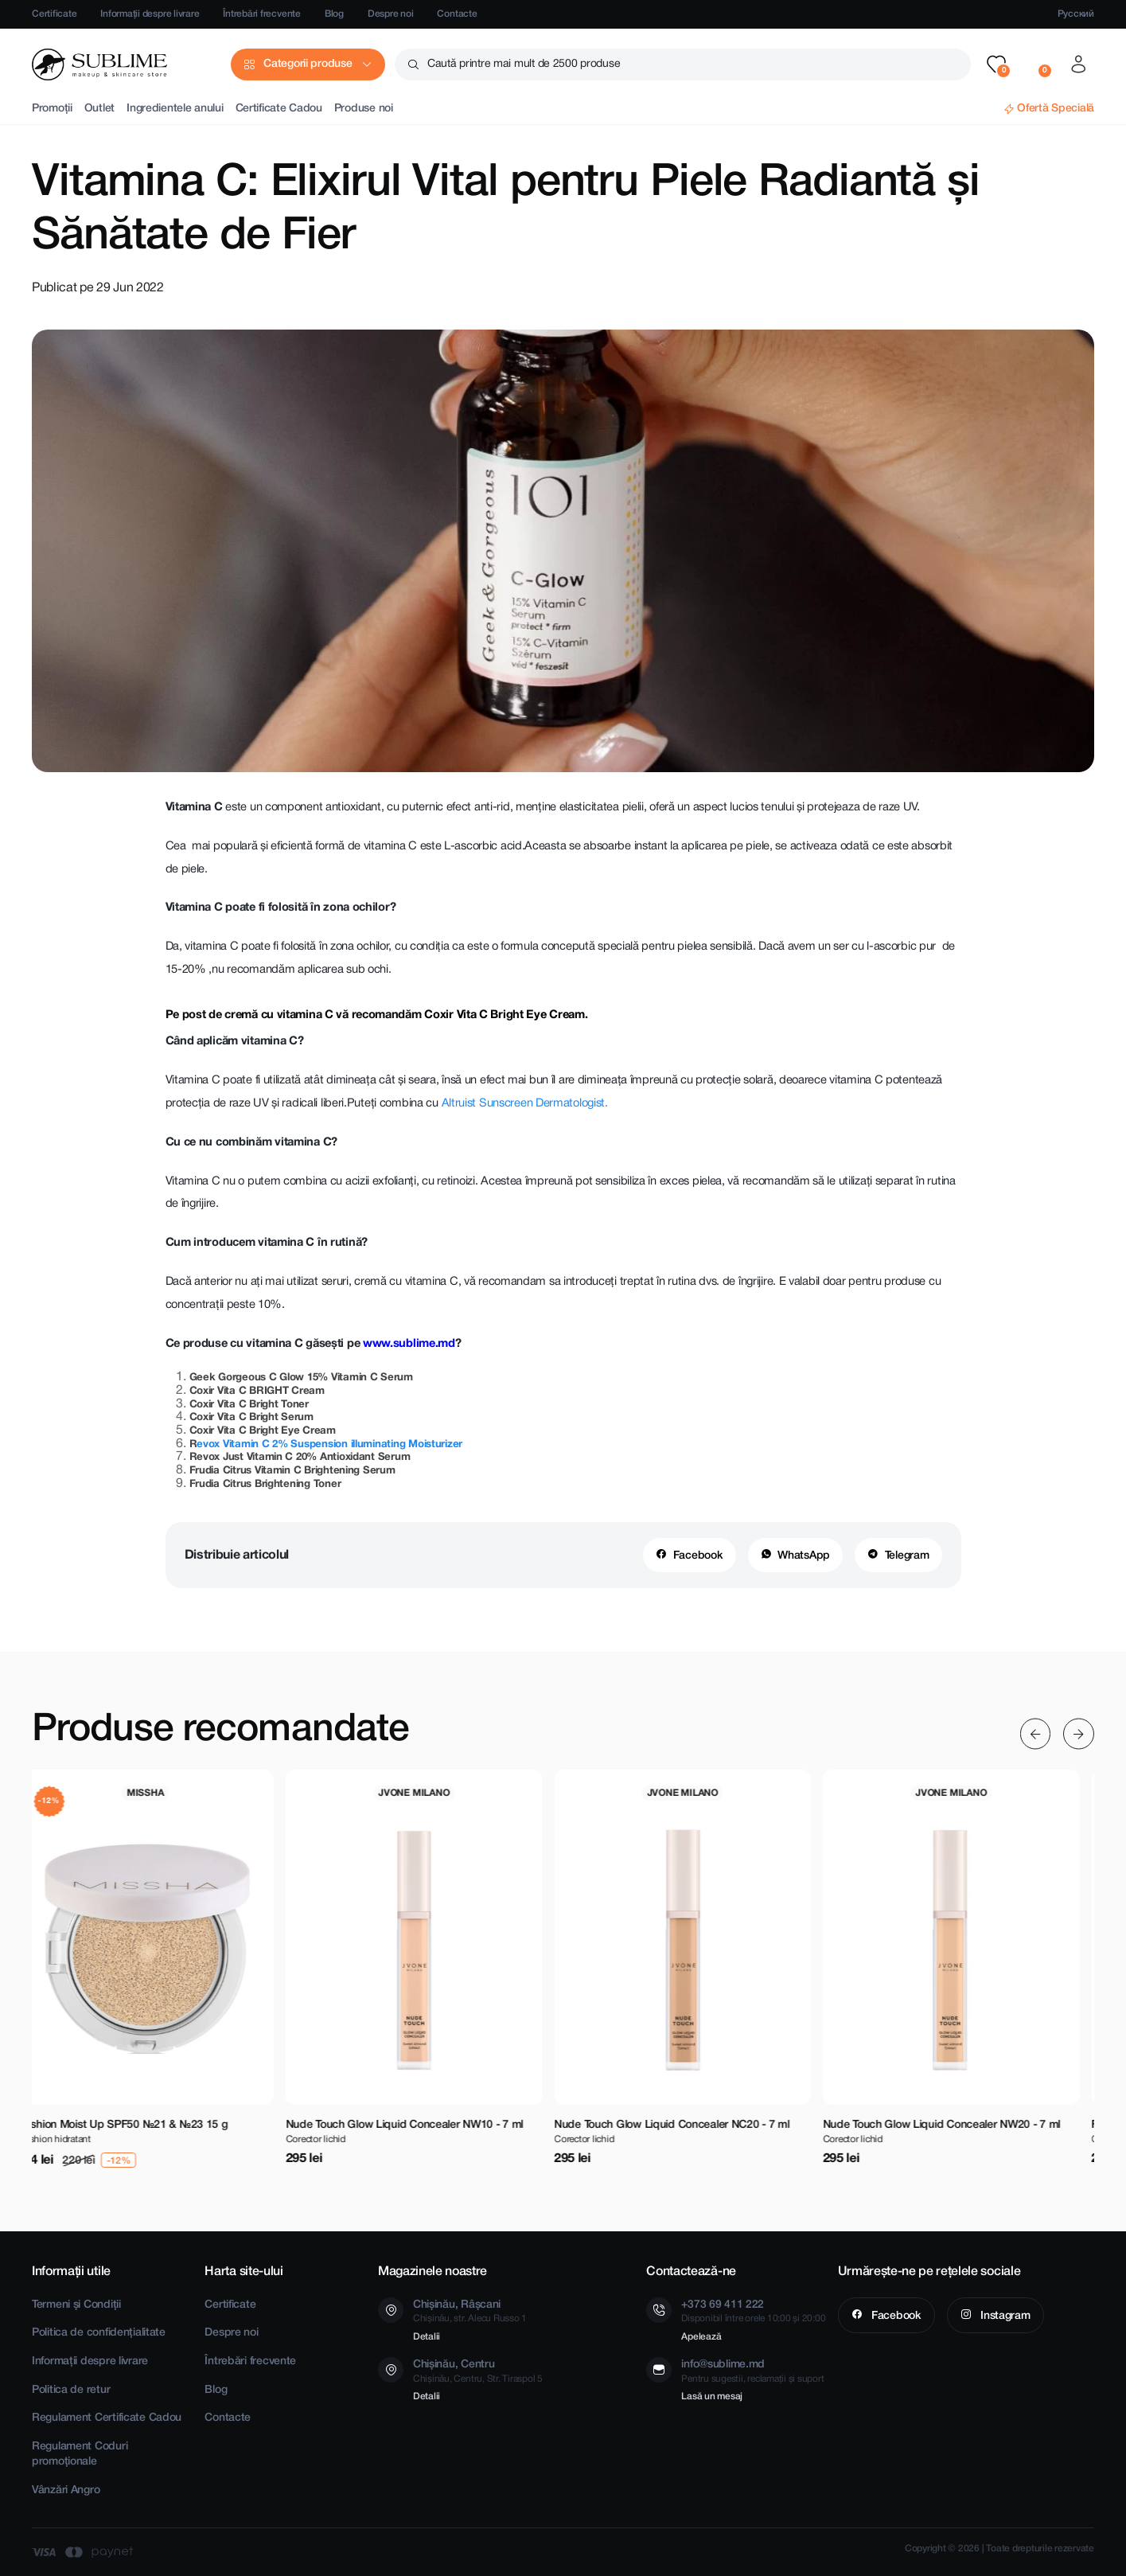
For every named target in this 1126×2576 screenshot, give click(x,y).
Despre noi (391, 14)
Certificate (54, 14)
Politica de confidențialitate (99, 2333)
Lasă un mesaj (711, 2396)
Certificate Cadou (279, 108)
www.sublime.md (409, 1344)
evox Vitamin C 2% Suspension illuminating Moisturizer (329, 1444)
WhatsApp (803, 1556)
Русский (1076, 14)
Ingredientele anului (175, 108)
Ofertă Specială (1055, 108)
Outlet (99, 108)
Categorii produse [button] (307, 64)
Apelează (701, 2336)
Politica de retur (71, 2390)
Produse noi (363, 108)
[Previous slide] (1035, 1734)
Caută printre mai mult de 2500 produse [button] (523, 64)
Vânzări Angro (65, 2490)
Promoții (52, 108)
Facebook (698, 1556)
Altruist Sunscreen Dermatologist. (525, 1104)
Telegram (907, 1556)
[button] (996, 64)
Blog (334, 14)
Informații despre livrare (149, 14)
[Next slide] (1078, 1734)
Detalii (426, 2336)
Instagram (1003, 2316)
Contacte (457, 14)
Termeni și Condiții (76, 2305)
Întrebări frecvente (261, 14)
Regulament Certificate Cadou (106, 2418)
